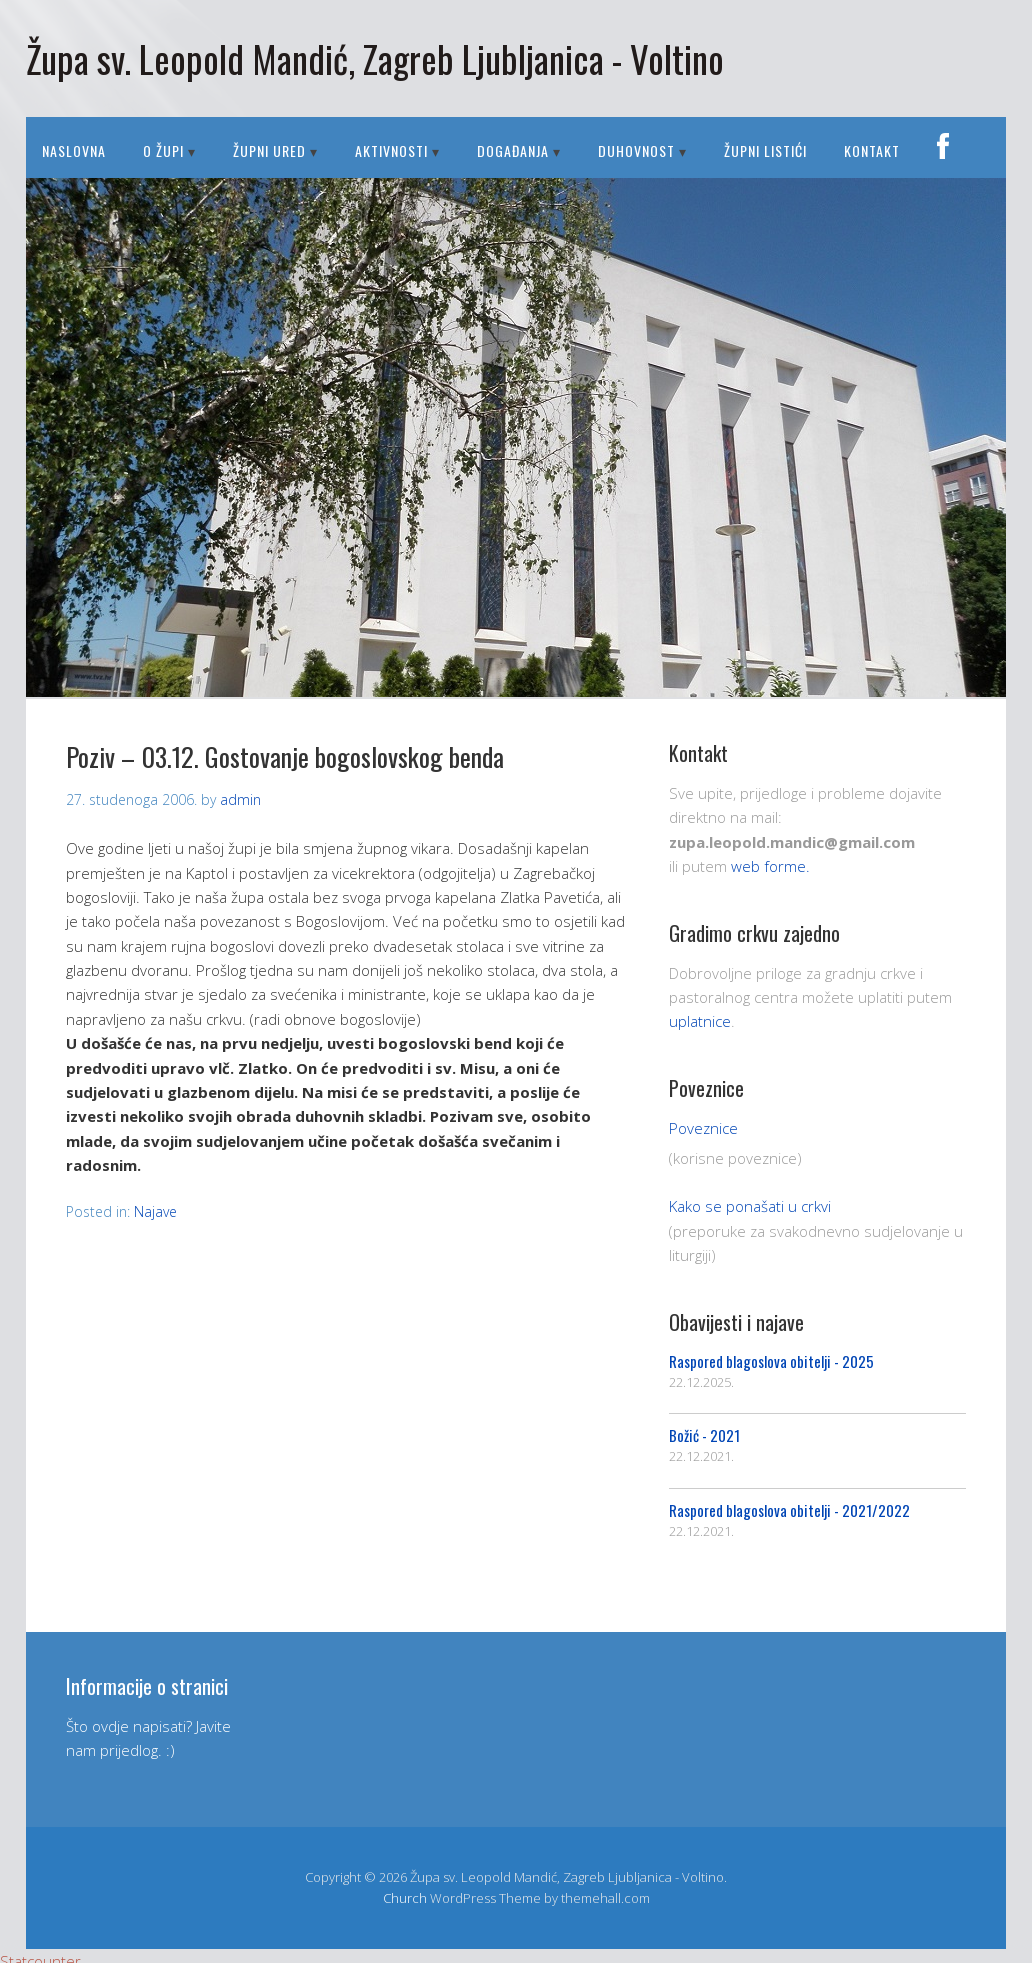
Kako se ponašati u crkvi (750, 1206)
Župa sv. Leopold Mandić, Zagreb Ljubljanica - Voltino (375, 58)
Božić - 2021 (704, 1435)
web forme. (770, 866)
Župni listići (765, 150)
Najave (155, 1211)
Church (405, 1898)
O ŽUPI (163, 150)
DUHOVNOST (636, 150)
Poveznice (703, 1128)
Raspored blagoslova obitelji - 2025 (771, 1361)
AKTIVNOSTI (391, 150)
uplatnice (700, 1021)
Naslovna (74, 150)
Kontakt (872, 150)
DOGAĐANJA (513, 150)
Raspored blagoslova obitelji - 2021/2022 (789, 1510)
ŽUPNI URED (269, 150)
